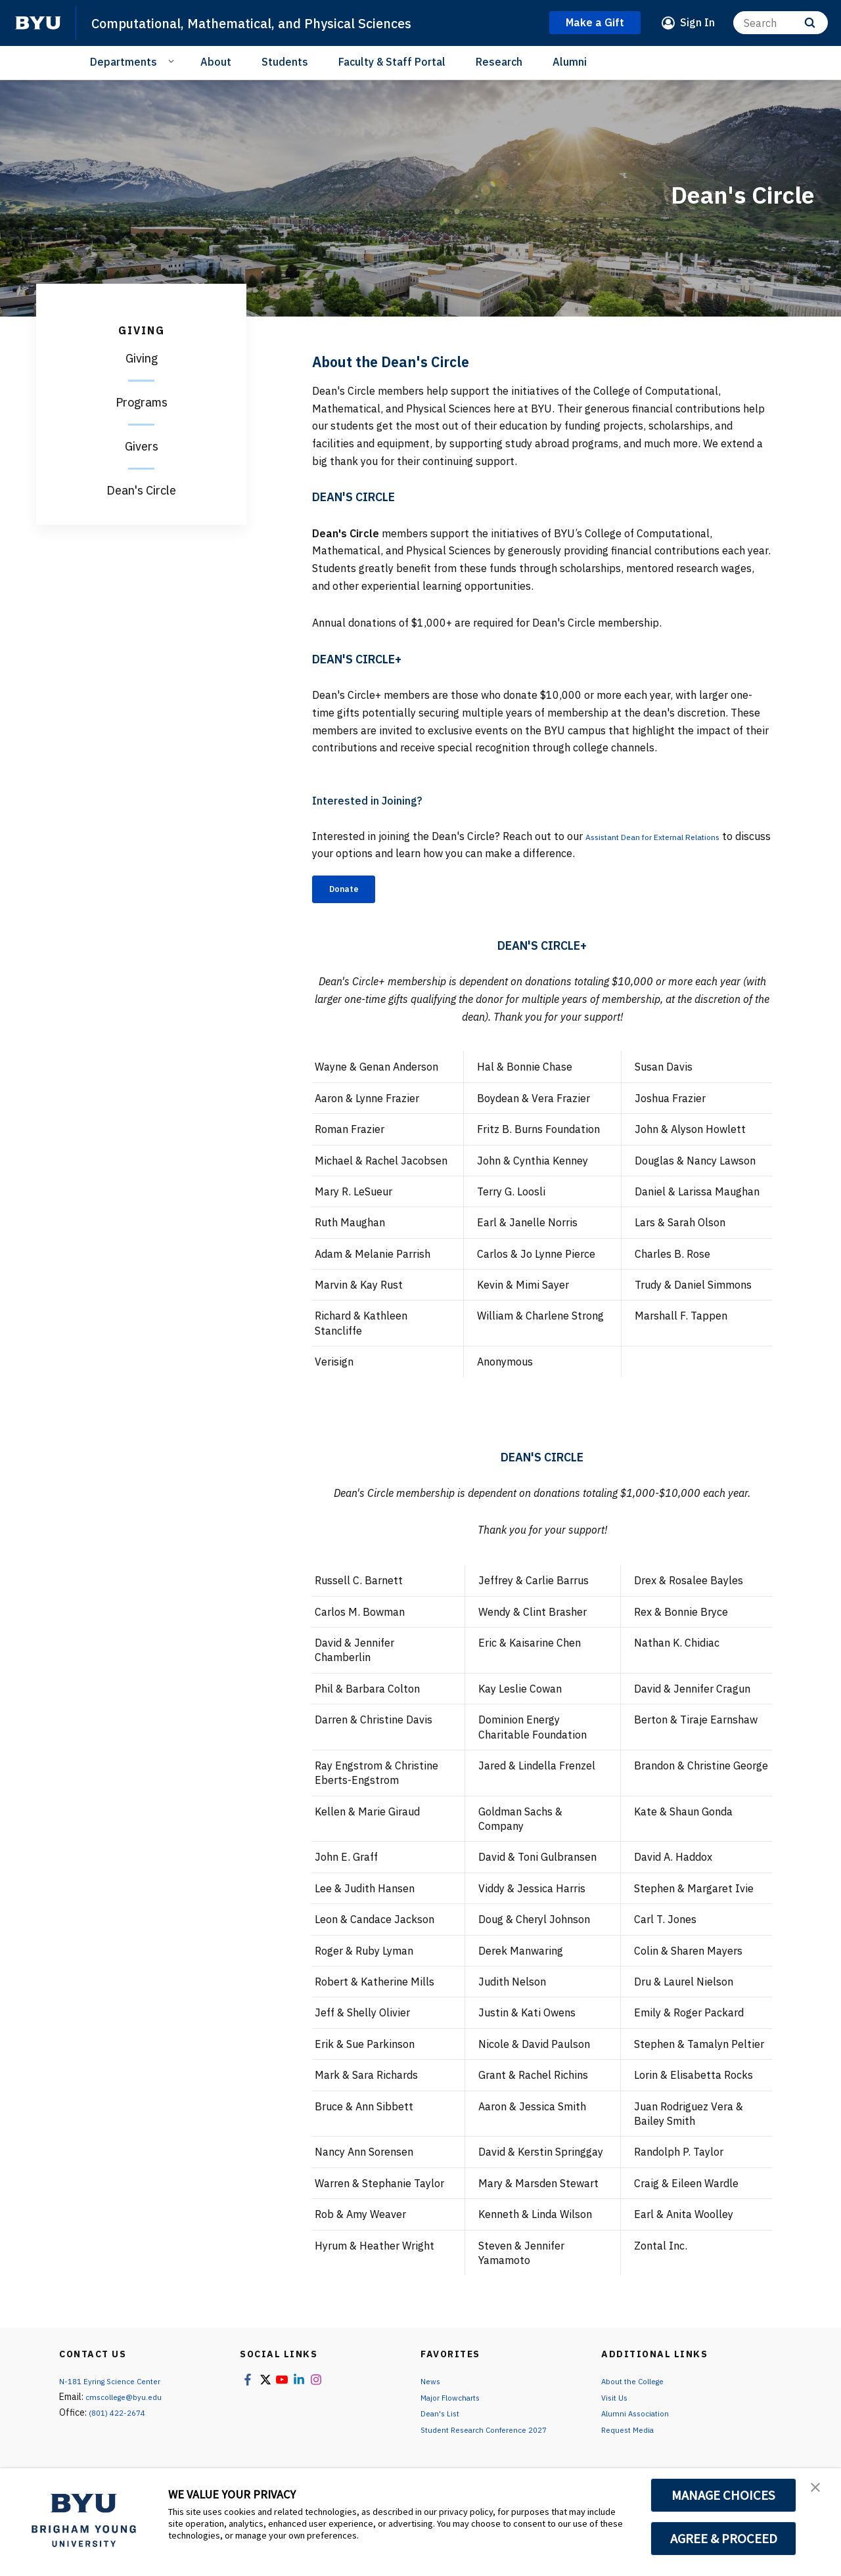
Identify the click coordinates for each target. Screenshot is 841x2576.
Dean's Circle (141, 490)
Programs (142, 402)
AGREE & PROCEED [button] (724, 2538)
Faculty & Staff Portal (391, 61)
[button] (819, 2492)
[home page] (38, 23)
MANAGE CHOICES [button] (724, 2495)
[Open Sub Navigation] (173, 61)
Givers (141, 446)
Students (284, 61)
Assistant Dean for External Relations (676, 836)
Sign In (697, 22)
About (215, 61)
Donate (352, 891)
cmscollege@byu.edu (129, 2402)
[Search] (780, 22)
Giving (141, 358)
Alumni (570, 61)
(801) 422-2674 (121, 2418)
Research (499, 61)
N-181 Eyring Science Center (117, 2386)
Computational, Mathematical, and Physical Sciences (282, 22)
